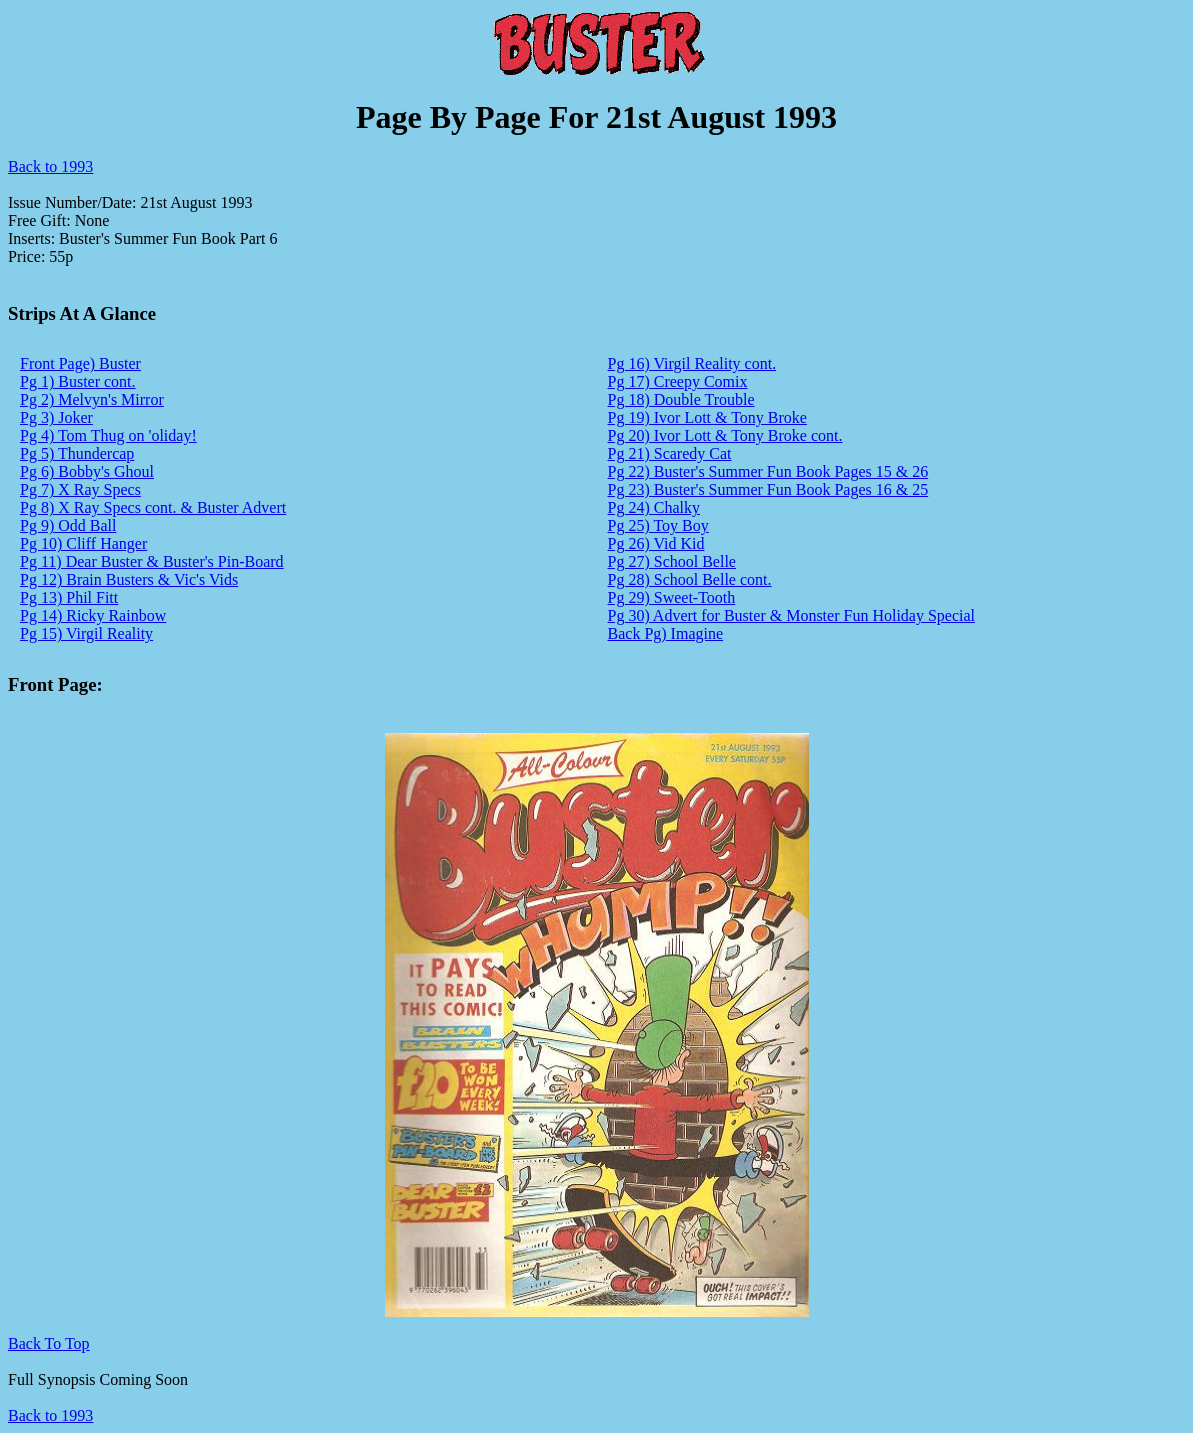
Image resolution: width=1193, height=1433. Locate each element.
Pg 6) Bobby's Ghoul (87, 471)
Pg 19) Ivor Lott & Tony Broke (707, 417)
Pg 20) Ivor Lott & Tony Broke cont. (725, 435)
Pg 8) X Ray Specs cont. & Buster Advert (153, 507)
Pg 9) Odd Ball (68, 525)
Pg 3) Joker (56, 417)
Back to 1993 (50, 166)
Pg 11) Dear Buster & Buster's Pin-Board (152, 561)
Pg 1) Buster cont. (78, 381)
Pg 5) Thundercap (77, 453)
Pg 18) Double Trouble (681, 399)
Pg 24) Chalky (654, 507)
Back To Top (49, 1343)
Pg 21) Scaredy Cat (670, 453)
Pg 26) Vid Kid (656, 543)
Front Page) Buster (80, 363)
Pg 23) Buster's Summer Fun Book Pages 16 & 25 (768, 489)
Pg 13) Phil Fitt (69, 597)
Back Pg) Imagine (666, 633)
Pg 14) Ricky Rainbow (93, 615)
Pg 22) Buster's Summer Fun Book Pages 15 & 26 (768, 471)
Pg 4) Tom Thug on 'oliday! (108, 435)
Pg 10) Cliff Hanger (83, 543)
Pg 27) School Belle (672, 561)
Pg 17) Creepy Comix (678, 381)
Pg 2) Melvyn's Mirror (92, 399)
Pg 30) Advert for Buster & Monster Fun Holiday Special (792, 615)
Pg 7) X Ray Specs (80, 489)
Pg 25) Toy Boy (658, 525)
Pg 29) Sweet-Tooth (672, 597)
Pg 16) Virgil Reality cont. (692, 363)
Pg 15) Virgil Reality (86, 633)
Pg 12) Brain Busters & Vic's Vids (129, 579)
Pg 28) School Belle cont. (690, 579)
